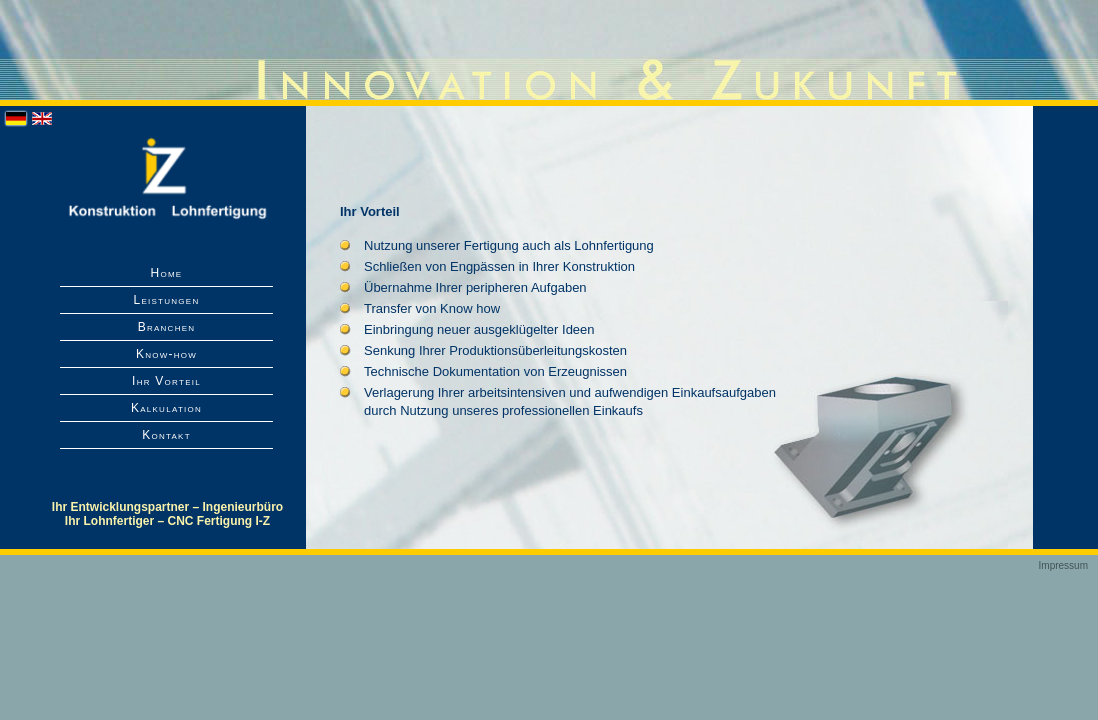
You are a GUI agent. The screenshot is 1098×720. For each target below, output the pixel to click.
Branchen (167, 327)
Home (167, 273)
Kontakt (166, 435)
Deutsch (16, 119)
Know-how (166, 354)
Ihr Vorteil (166, 381)
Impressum (1063, 565)
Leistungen (166, 300)
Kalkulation (166, 408)
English (42, 119)
